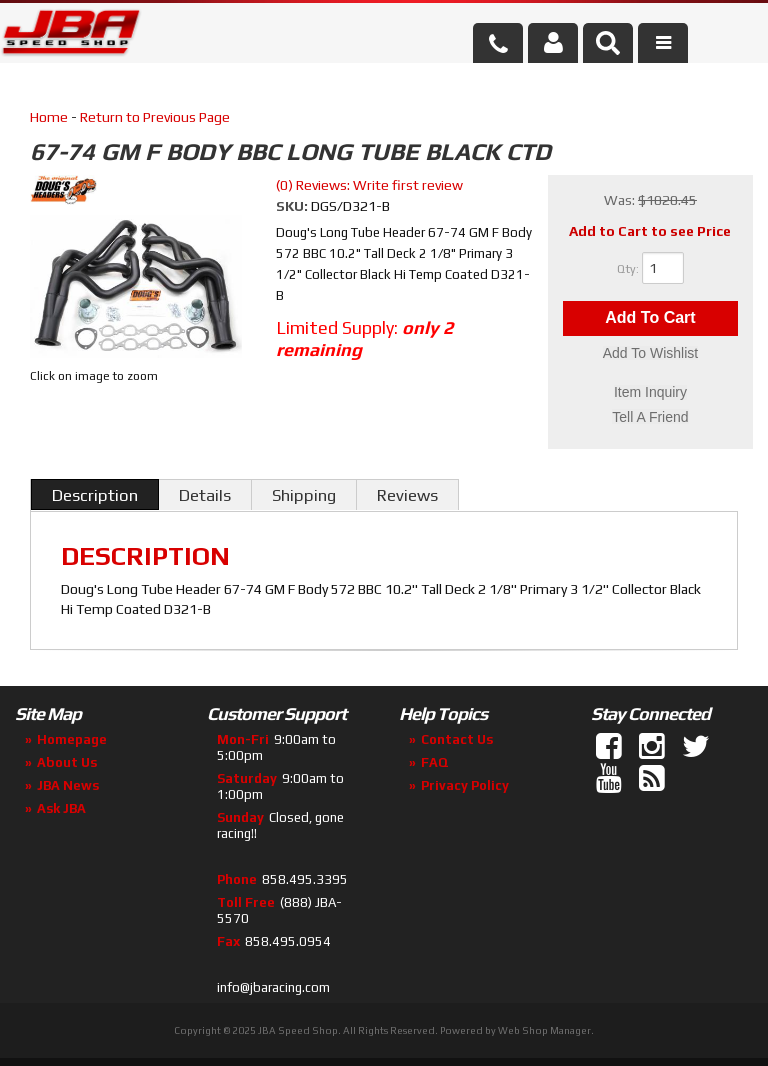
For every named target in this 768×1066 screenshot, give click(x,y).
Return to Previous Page (155, 117)
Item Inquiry (650, 393)
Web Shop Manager (544, 1030)
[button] (608, 43)
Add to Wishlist (650, 354)
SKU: (293, 206)
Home (49, 117)
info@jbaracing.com (273, 987)
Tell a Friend (650, 417)
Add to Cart (650, 318)
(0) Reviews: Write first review (369, 185)
